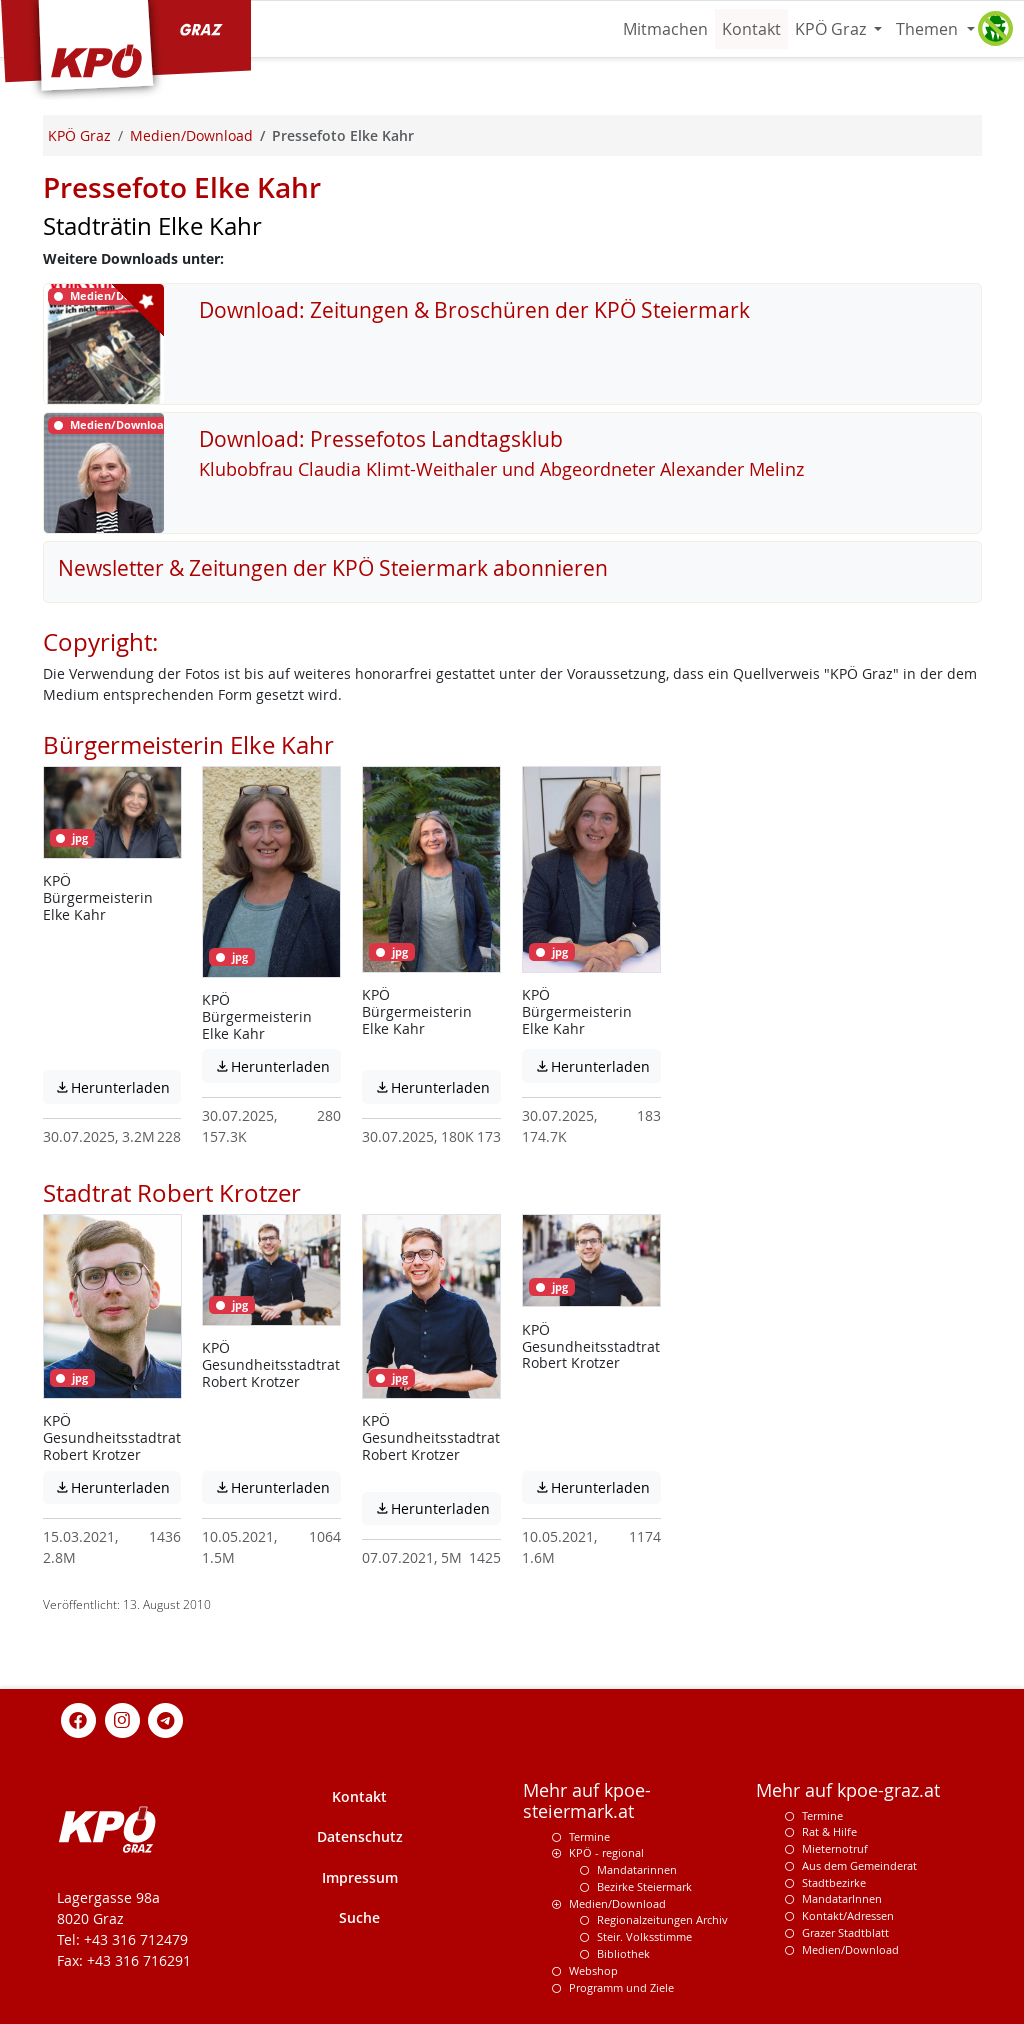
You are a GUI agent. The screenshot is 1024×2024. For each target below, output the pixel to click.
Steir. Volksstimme (644, 1936)
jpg (72, 838)
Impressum (360, 1877)
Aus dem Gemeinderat (859, 1865)
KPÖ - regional (606, 1852)
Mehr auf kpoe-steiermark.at (587, 1801)
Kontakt (751, 29)
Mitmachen (665, 29)
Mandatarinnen (637, 1869)
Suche (359, 1917)
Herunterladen (117, 1087)
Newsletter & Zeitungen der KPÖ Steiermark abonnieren (333, 568)
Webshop (593, 1970)
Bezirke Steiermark (644, 1886)
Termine (589, 1836)
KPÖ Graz (832, 29)
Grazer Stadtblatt (845, 1932)
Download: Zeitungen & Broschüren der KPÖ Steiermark (474, 310)
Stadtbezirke (834, 1882)
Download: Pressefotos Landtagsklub (381, 439)
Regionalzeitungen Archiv (662, 1919)
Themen (929, 29)
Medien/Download (617, 1903)
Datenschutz (360, 1836)
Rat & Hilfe (829, 1831)
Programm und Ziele (621, 1987)
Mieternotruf (835, 1848)
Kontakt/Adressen (848, 1915)
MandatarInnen (842, 1898)
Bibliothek (623, 1953)
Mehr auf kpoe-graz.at (848, 1790)
